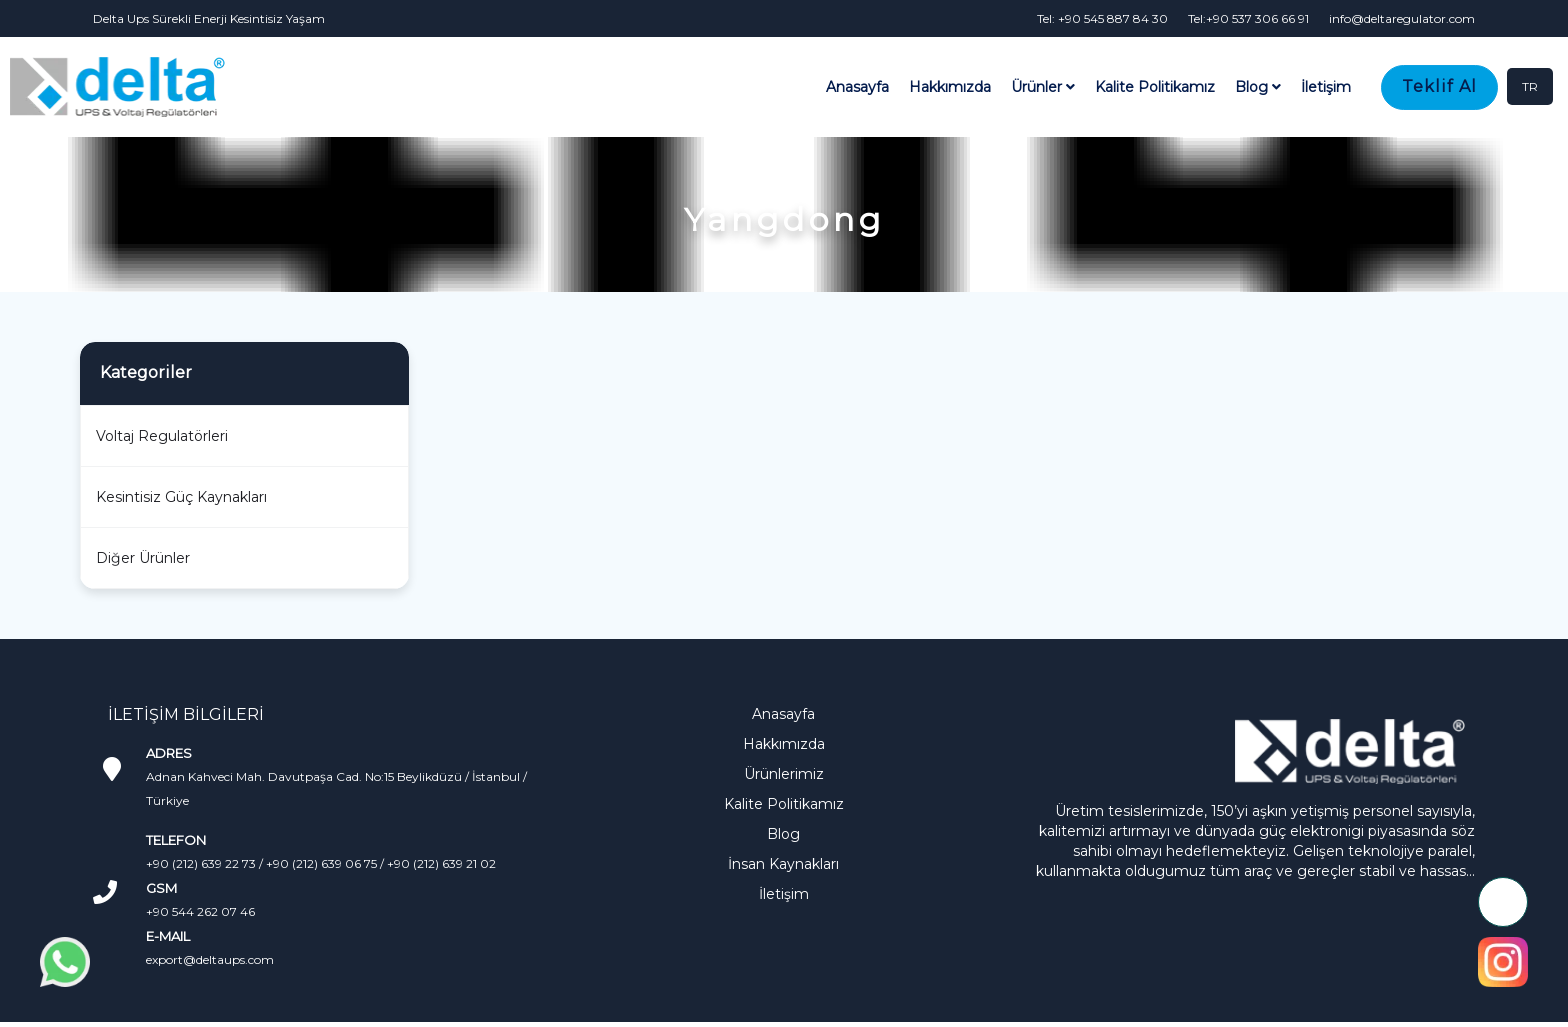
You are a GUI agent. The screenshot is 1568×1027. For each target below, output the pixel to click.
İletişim (1326, 87)
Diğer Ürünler (143, 558)
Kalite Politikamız (1155, 87)
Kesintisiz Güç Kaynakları (181, 497)
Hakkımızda (950, 87)
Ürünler (1043, 87)
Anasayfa (857, 87)
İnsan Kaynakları (783, 864)
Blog (1258, 87)
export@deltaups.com (210, 959)
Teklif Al (1439, 86)
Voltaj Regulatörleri (162, 436)
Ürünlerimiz (784, 774)
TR (1530, 86)
